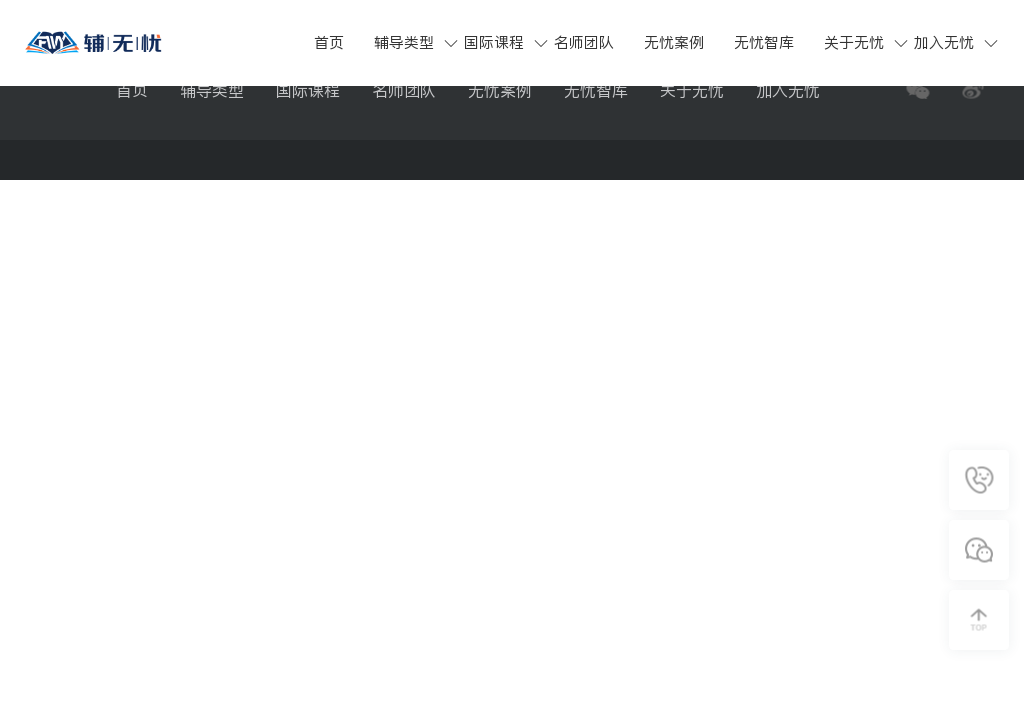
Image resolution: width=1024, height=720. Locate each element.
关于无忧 (854, 42)
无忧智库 (764, 42)
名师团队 (584, 42)
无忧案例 (674, 42)
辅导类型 (404, 42)
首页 (329, 42)
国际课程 (494, 42)
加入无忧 (944, 42)
